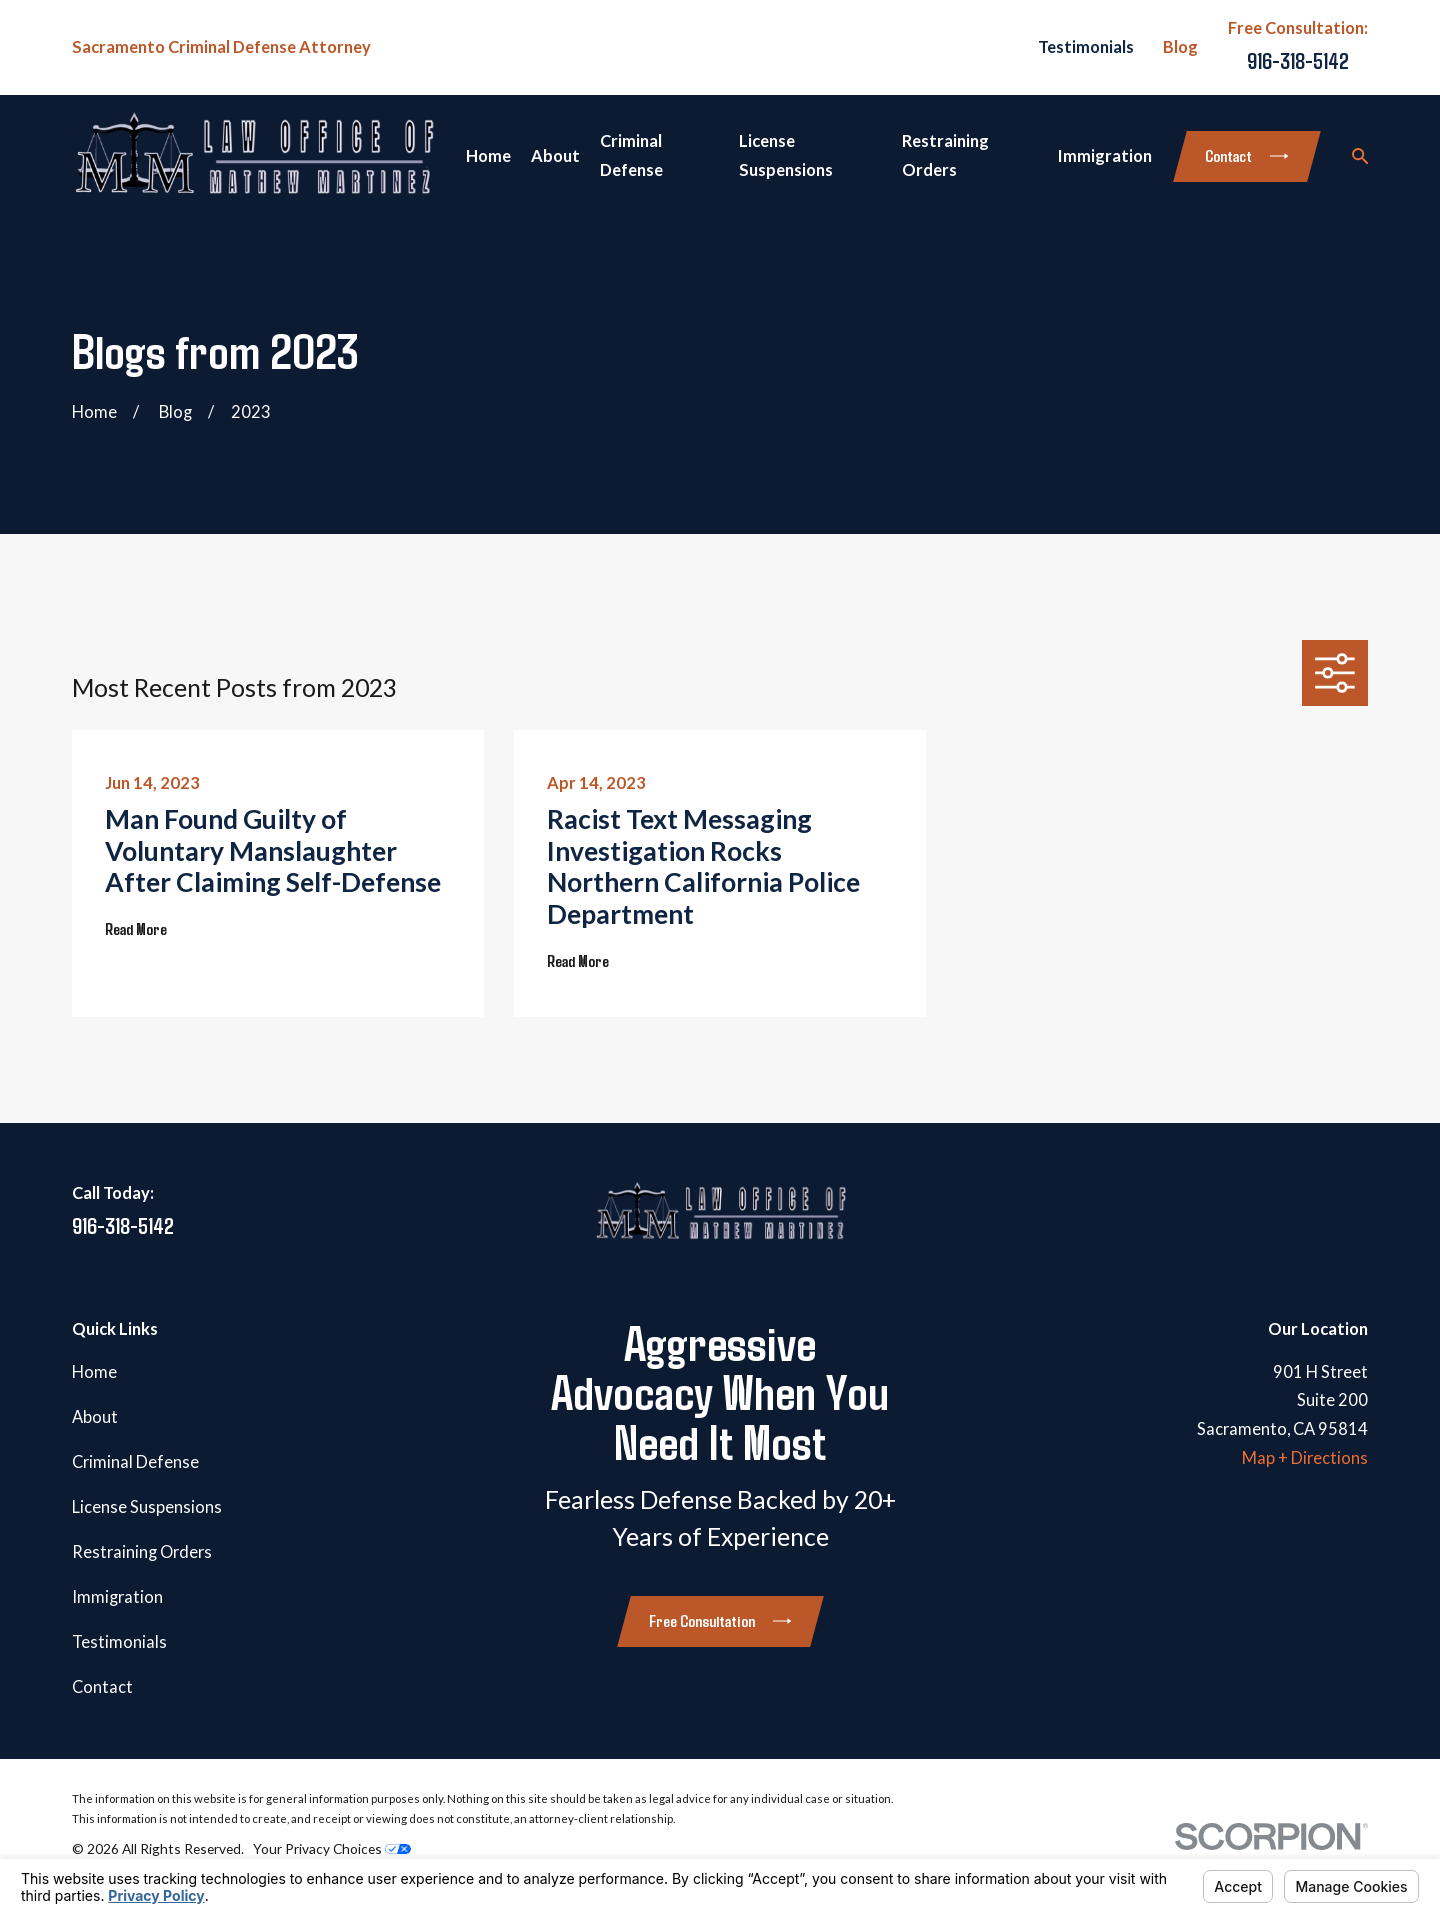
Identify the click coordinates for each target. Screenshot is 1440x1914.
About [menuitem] (555, 156)
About (95, 1417)
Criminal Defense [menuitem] (631, 155)
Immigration (117, 1597)
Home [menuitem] (488, 156)
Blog (1180, 47)
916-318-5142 (1298, 60)
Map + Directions (1305, 1458)
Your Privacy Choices (332, 1848)
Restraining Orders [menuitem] (945, 155)
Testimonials (1086, 47)
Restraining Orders (142, 1552)
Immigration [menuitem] (1105, 156)
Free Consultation (720, 1620)
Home (94, 1372)
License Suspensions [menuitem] (786, 155)
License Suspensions (147, 1507)
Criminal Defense (135, 1462)
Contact (1246, 155)
